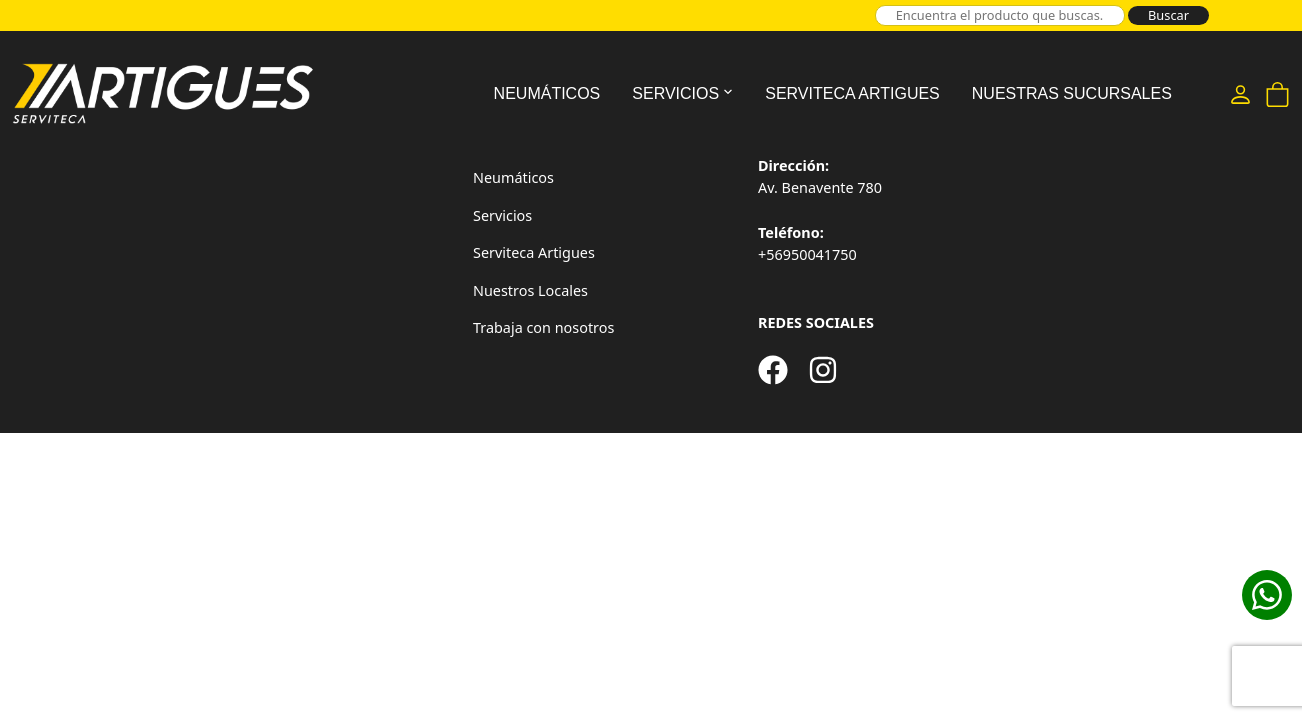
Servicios (502, 215)
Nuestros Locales (530, 290)
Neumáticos (547, 93)
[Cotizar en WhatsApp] (1267, 595)
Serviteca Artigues (852, 93)
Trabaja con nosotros (543, 327)
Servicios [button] (675, 93)
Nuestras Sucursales (1072, 93)
